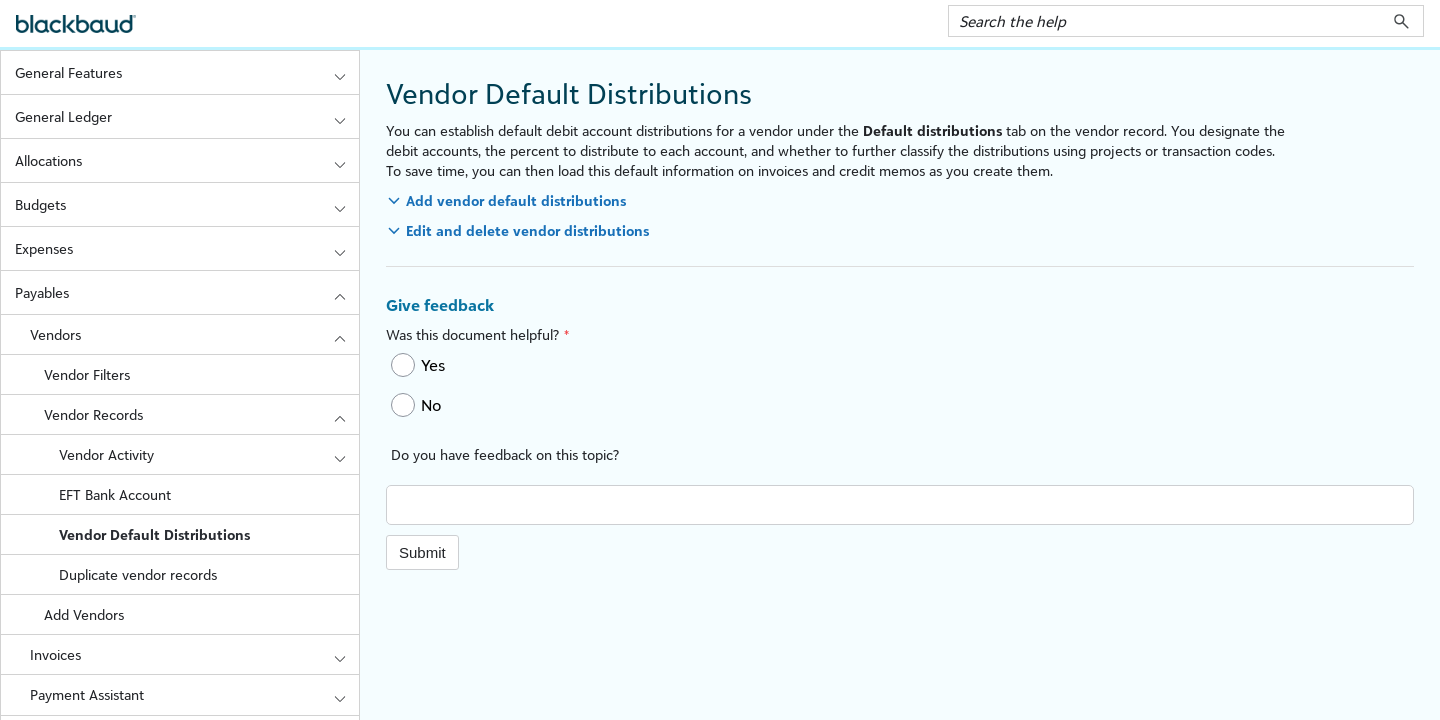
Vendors (194, 334)
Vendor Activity (209, 454)
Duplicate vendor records (138, 574)
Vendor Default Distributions (154, 534)
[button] (1401, 21)
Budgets (187, 204)
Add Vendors (84, 614)
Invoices (194, 654)
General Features (187, 72)
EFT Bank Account (115, 494)
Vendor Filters (87, 374)
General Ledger (187, 116)
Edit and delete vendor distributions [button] (527, 230)
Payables (187, 292)
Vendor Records (201, 414)
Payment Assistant (194, 694)
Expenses (187, 248)
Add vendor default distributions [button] (516, 200)
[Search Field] (1186, 21)
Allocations (187, 160)
